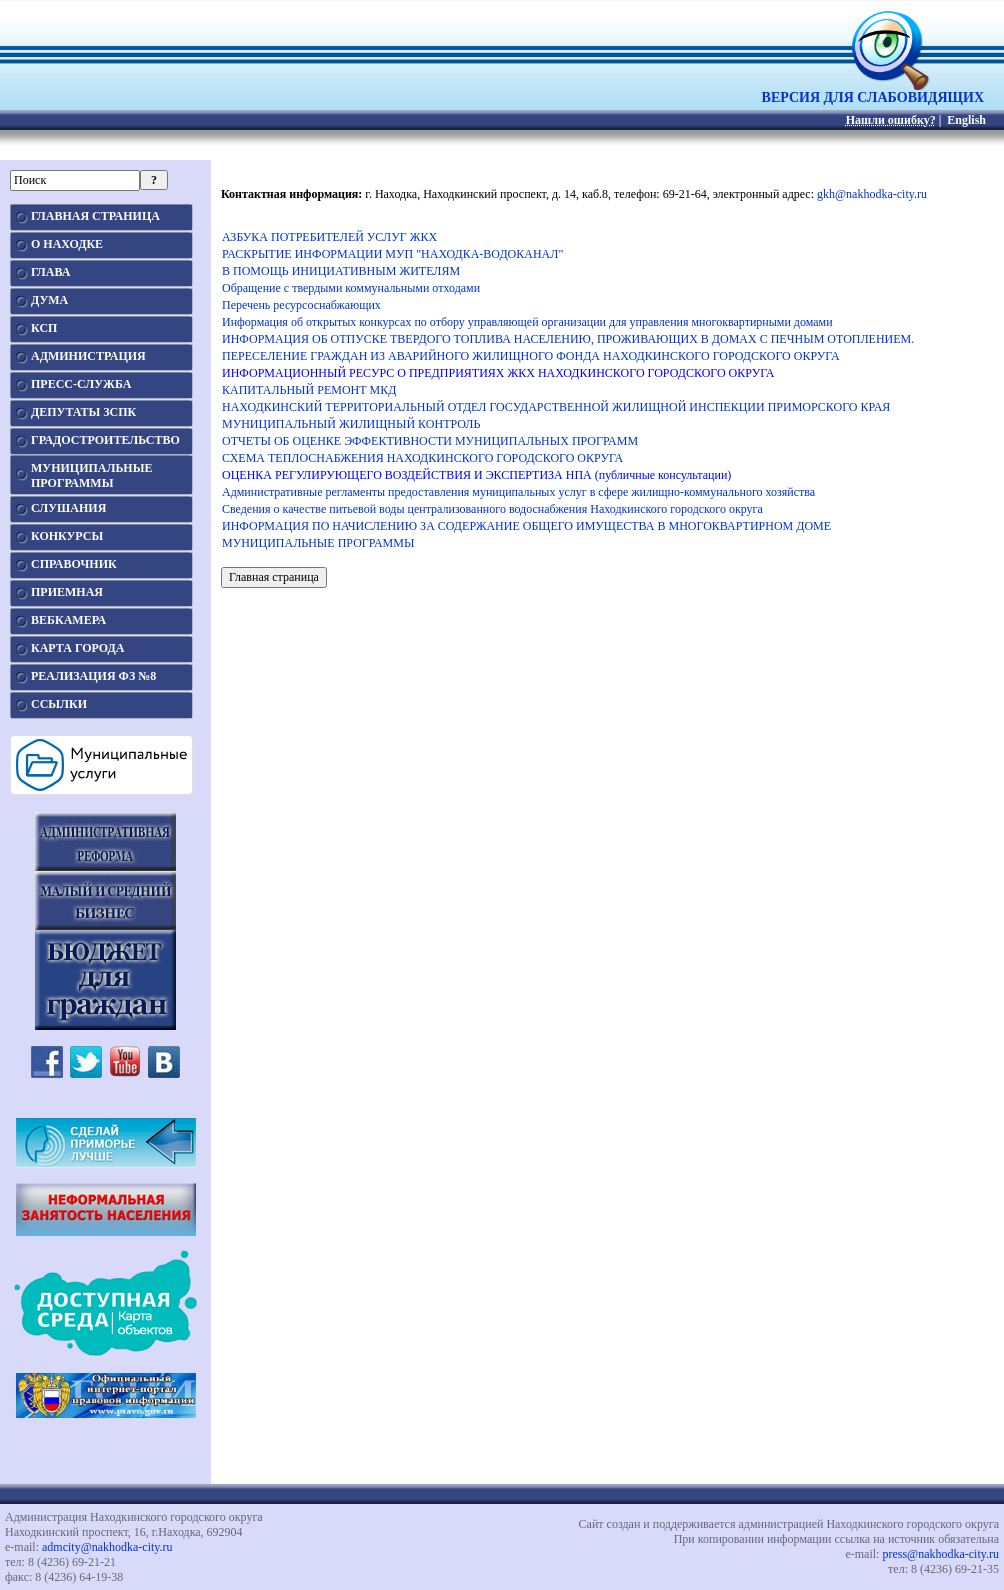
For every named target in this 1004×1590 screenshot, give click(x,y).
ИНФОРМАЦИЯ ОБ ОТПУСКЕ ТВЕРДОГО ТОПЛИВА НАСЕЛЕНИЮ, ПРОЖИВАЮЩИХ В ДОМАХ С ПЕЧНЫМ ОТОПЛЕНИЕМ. (568, 339)
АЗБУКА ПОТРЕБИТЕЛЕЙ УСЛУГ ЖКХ (329, 237)
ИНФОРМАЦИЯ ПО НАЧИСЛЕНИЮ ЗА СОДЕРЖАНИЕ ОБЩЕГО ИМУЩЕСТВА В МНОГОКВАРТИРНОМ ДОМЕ (526, 526)
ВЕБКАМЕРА (68, 620)
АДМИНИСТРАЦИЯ (88, 356)
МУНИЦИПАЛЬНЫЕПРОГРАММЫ (91, 475)
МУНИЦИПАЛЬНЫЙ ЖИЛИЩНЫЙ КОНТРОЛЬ (351, 424)
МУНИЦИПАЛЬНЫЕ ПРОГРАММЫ (318, 543)
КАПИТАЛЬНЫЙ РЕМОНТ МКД (309, 390)
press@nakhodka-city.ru (940, 1554)
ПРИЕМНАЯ (67, 592)
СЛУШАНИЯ (68, 508)
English (966, 120)
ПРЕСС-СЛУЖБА (81, 384)
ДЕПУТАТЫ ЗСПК (83, 412)
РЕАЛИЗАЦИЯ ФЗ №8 (93, 676)
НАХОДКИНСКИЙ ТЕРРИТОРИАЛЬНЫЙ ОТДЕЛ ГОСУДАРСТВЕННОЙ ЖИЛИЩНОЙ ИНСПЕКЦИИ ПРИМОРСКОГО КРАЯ (556, 407)
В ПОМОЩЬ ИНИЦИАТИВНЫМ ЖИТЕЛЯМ (341, 271)
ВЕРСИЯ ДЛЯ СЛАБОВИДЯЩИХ (873, 91)
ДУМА (49, 300)
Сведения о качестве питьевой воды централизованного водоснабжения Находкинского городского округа (492, 509)
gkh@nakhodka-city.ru (872, 194)
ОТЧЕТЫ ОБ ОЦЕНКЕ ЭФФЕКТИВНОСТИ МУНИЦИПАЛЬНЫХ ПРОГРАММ (430, 441)
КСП (44, 328)
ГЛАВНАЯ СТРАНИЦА (95, 216)
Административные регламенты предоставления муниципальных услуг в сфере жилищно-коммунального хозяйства (518, 492)
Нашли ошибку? (891, 120)
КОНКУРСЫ (67, 536)
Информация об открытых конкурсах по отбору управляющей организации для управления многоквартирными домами (527, 322)
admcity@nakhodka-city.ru (107, 1547)
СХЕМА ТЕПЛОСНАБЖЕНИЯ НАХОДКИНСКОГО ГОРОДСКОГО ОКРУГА (422, 458)
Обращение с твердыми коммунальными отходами (351, 288)
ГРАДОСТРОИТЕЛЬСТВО (105, 440)
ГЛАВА (50, 272)
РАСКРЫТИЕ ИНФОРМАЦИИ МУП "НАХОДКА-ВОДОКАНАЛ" (392, 254)
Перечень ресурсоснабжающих (301, 305)
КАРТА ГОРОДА (78, 648)
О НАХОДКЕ (67, 244)
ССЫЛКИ (59, 704)
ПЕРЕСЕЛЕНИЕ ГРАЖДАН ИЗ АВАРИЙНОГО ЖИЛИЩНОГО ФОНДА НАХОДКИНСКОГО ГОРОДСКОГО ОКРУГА (531, 356)
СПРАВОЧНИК (74, 564)
